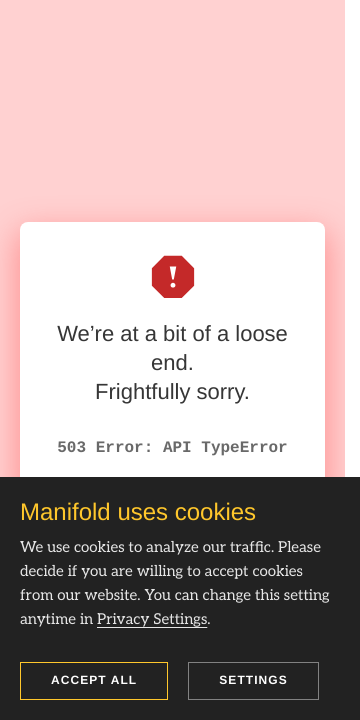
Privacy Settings (152, 620)
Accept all (94, 680)
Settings (253, 680)
